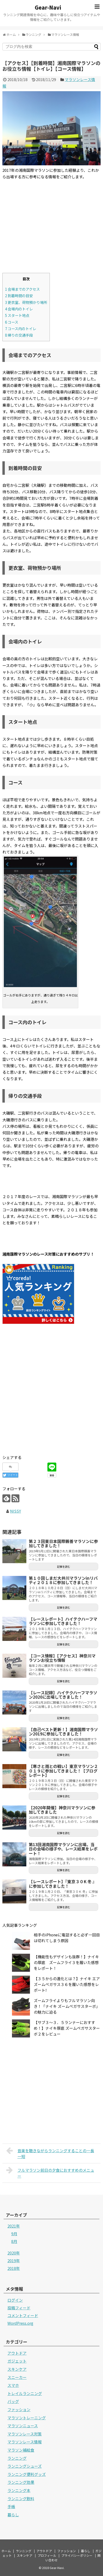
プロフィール (47, 2555)
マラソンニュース (22, 2425)
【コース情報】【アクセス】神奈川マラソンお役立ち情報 (62, 1658)
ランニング (17, 2458)
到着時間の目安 (19, 295)
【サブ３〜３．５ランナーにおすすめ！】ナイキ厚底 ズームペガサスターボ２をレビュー (67, 2028)
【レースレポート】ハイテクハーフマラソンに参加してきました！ (63, 1621)
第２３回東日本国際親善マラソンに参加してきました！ (63, 1543)
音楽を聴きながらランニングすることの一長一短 (50, 2153)
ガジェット (17, 2361)
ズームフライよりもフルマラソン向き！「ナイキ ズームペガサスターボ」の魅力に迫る (67, 2006)
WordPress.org (20, 2323)
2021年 (13, 2226)
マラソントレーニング (26, 2418)
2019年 (13, 2260)
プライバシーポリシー (76, 2555)
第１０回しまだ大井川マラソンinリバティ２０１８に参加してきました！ (63, 1580)
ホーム (6, 2551)
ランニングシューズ (24, 2466)
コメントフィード (22, 2315)
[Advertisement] (51, 226)
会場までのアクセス (22, 289)
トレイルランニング (24, 2393)
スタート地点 (17, 315)
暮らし (13, 2515)
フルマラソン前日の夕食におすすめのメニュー (50, 2172)
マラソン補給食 (20, 2450)
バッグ (13, 2401)
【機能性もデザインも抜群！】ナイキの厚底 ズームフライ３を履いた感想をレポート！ (66, 1962)
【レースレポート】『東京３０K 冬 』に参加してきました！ (63, 1883)
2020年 (13, 2253)
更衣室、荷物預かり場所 (26, 302)
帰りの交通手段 (19, 335)
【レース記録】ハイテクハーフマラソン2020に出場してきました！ (63, 1694)
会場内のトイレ (19, 308)
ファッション (18, 2409)
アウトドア (17, 2353)
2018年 (13, 2268)
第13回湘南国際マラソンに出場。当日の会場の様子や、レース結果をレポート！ (63, 1848)
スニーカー (17, 2377)
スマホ (13, 2385)
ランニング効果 (20, 2482)
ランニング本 (18, 2490)
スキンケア (17, 2369)
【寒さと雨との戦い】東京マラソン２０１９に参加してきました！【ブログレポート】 (63, 1770)
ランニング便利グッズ (26, 2474)
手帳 (11, 2506)
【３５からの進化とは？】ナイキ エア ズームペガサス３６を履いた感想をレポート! (67, 1984)
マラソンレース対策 (24, 2434)
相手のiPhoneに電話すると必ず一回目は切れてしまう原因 (67, 1937)
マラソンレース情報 (24, 2442)
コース (11, 322)
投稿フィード (18, 2308)
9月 (14, 2233)
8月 (14, 2241)
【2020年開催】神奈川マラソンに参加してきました (62, 1810)
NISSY (15, 1511)
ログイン (15, 2300)
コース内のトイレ (20, 328)
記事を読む (63, 1566)
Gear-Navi (48, 7)
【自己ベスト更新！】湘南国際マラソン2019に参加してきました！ (63, 1731)
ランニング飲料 (20, 2498)
